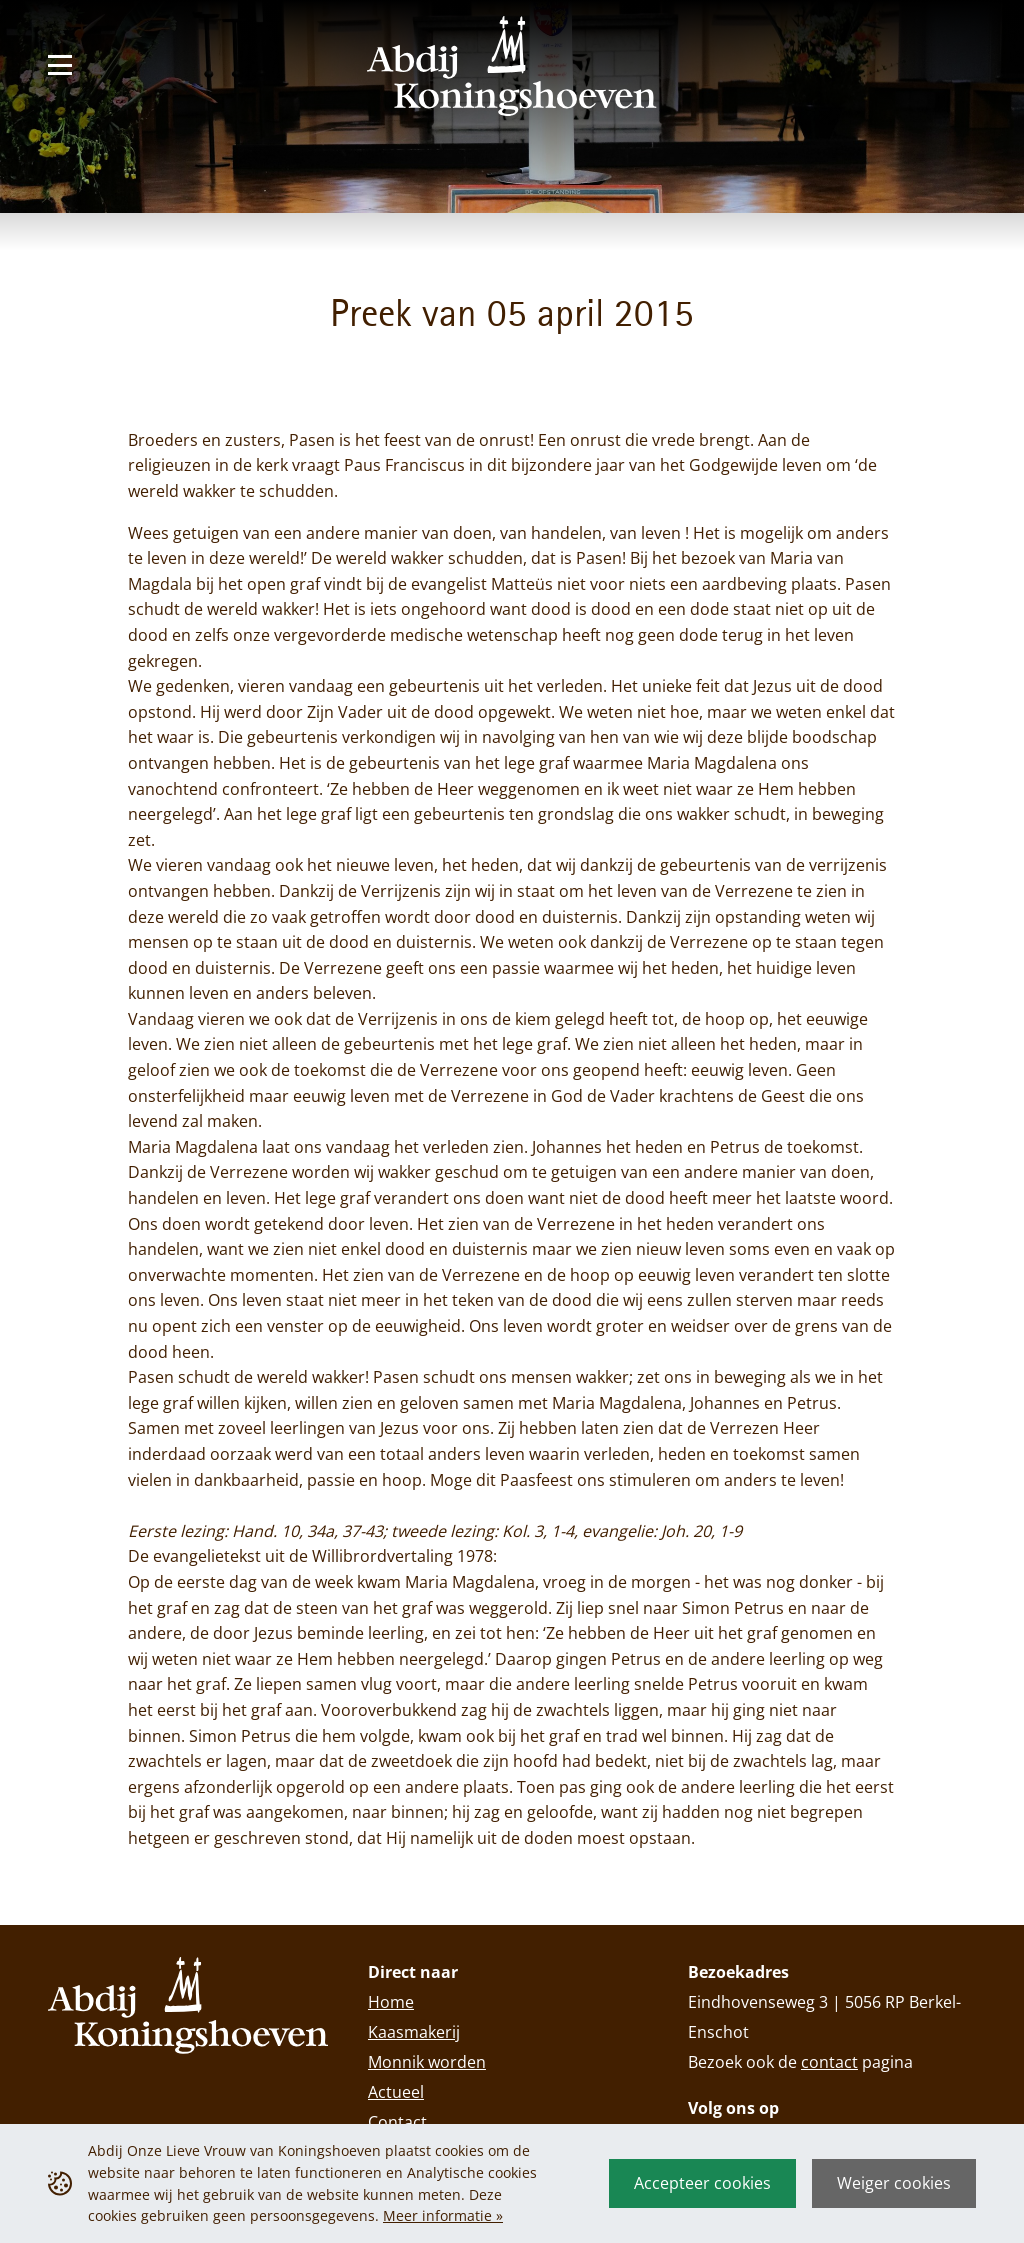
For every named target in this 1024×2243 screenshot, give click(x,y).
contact (829, 2062)
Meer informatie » (443, 2215)
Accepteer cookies (702, 2183)
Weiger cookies (894, 2183)
